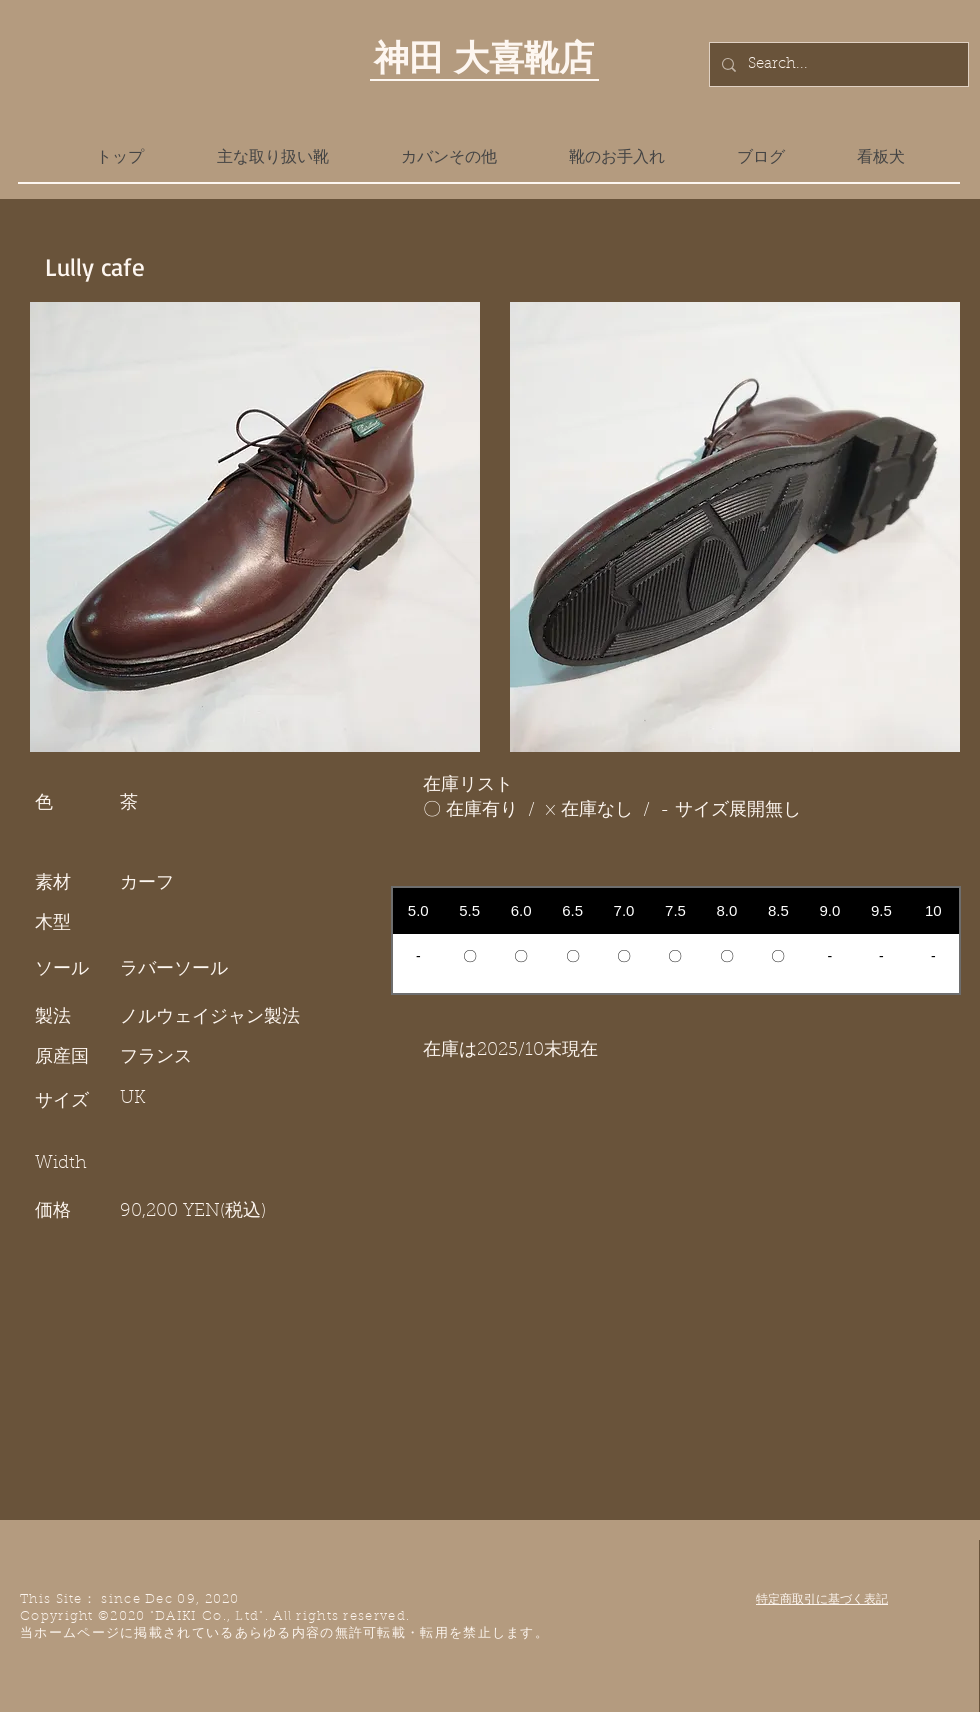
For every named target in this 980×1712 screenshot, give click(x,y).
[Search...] (837, 64)
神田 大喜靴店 (484, 57)
